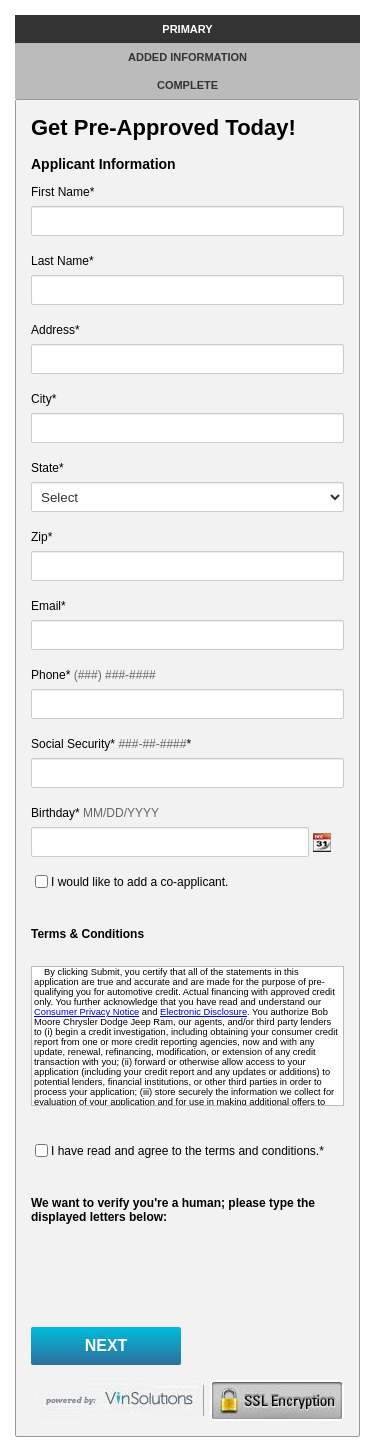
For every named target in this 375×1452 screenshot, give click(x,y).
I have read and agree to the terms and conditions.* (187, 1151)
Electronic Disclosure (203, 1012)
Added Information (187, 57)
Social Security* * (111, 744)
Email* (119, 606)
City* (43, 399)
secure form (276, 1400)
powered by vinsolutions (121, 1400)
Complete (187, 85)
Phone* (93, 675)
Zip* (41, 537)
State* (47, 468)
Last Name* (62, 261)
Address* (55, 330)
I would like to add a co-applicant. (139, 882)
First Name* (62, 192)
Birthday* (95, 813)
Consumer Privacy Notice (86, 1012)
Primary (187, 29)
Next (106, 1345)
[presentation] (183, 1273)
